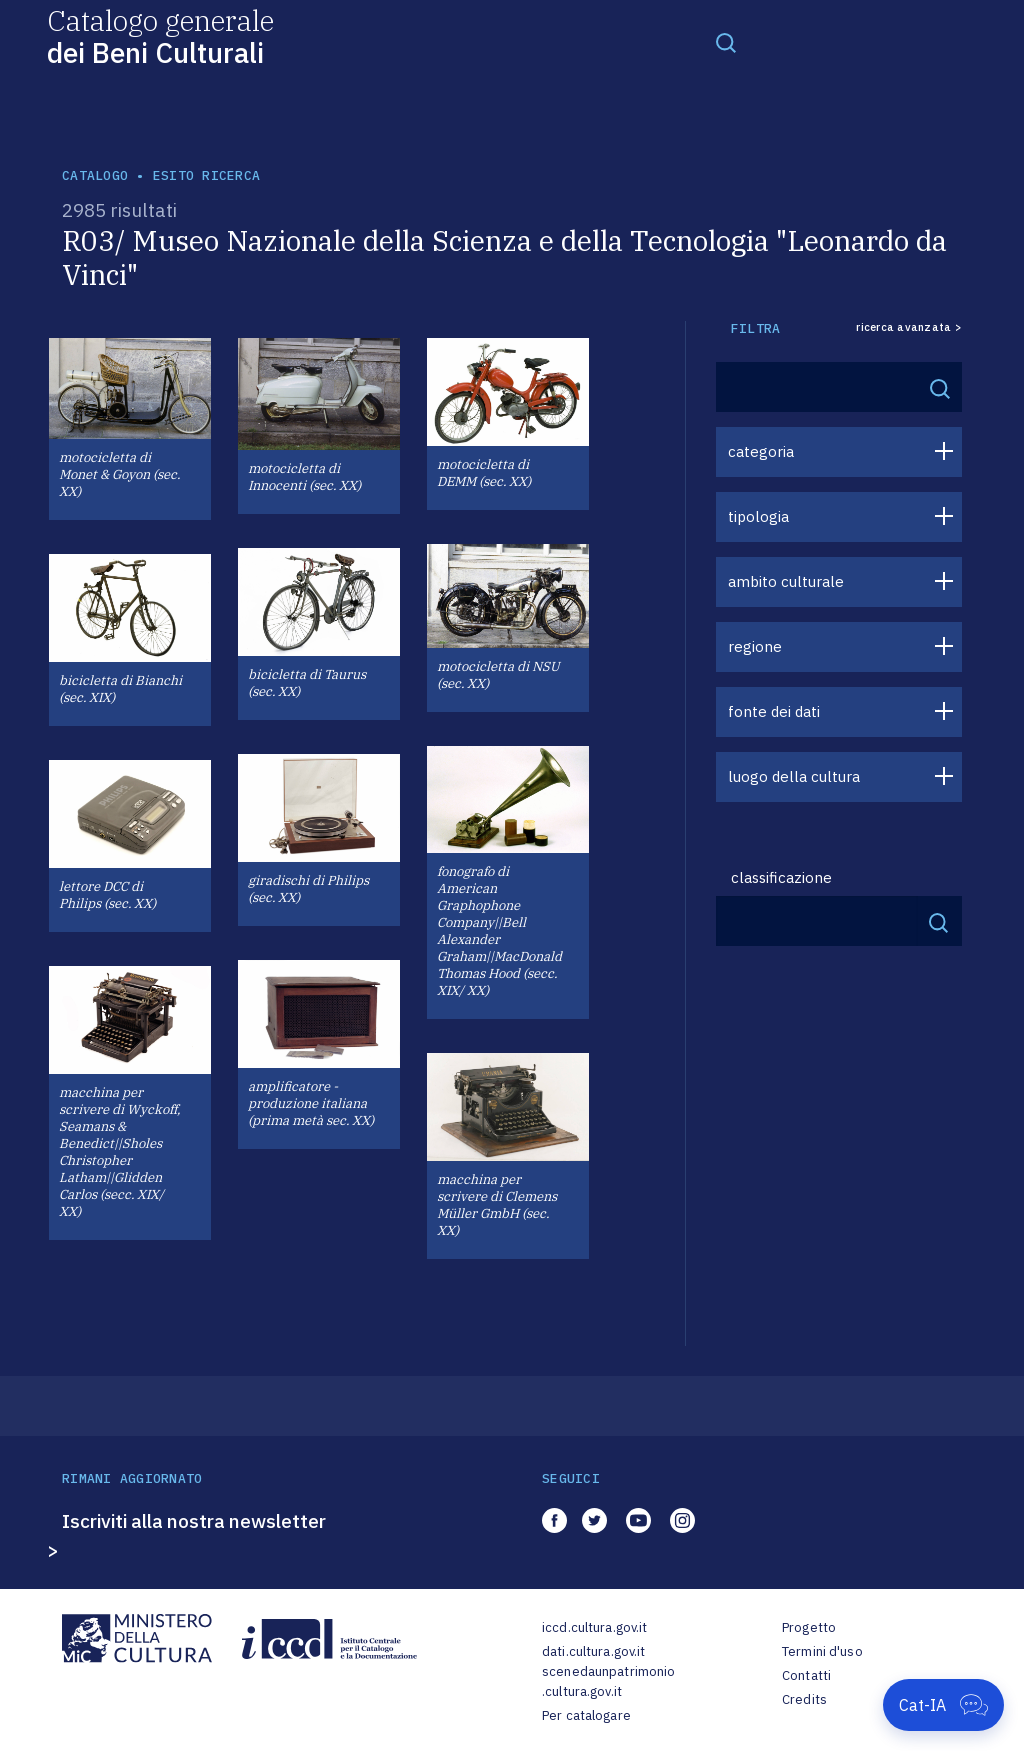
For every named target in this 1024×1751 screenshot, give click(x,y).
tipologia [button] (758, 516)
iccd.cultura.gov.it (594, 1627)
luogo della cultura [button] (794, 776)
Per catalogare (586, 1715)
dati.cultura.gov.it (593, 1651)
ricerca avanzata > (909, 327)
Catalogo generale (160, 35)
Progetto (809, 1627)
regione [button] (755, 646)
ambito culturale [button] (786, 581)
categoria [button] (761, 451)
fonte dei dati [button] (774, 711)
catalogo (95, 175)
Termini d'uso (822, 1651)
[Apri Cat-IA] (943, 1705)
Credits (804, 1699)
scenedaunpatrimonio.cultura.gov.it (608, 1681)
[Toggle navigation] (726, 42)
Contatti (806, 1675)
